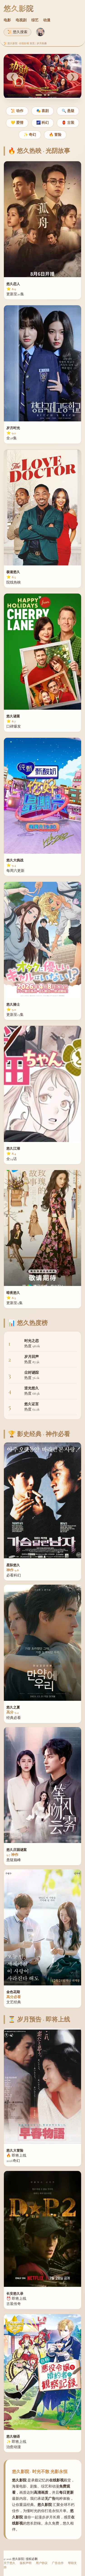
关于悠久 (9, 2563)
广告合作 (58, 2563)
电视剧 (21, 20)
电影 (7, 20)
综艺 (35, 20)
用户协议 (42, 2563)
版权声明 (26, 2563)
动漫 (46, 20)
